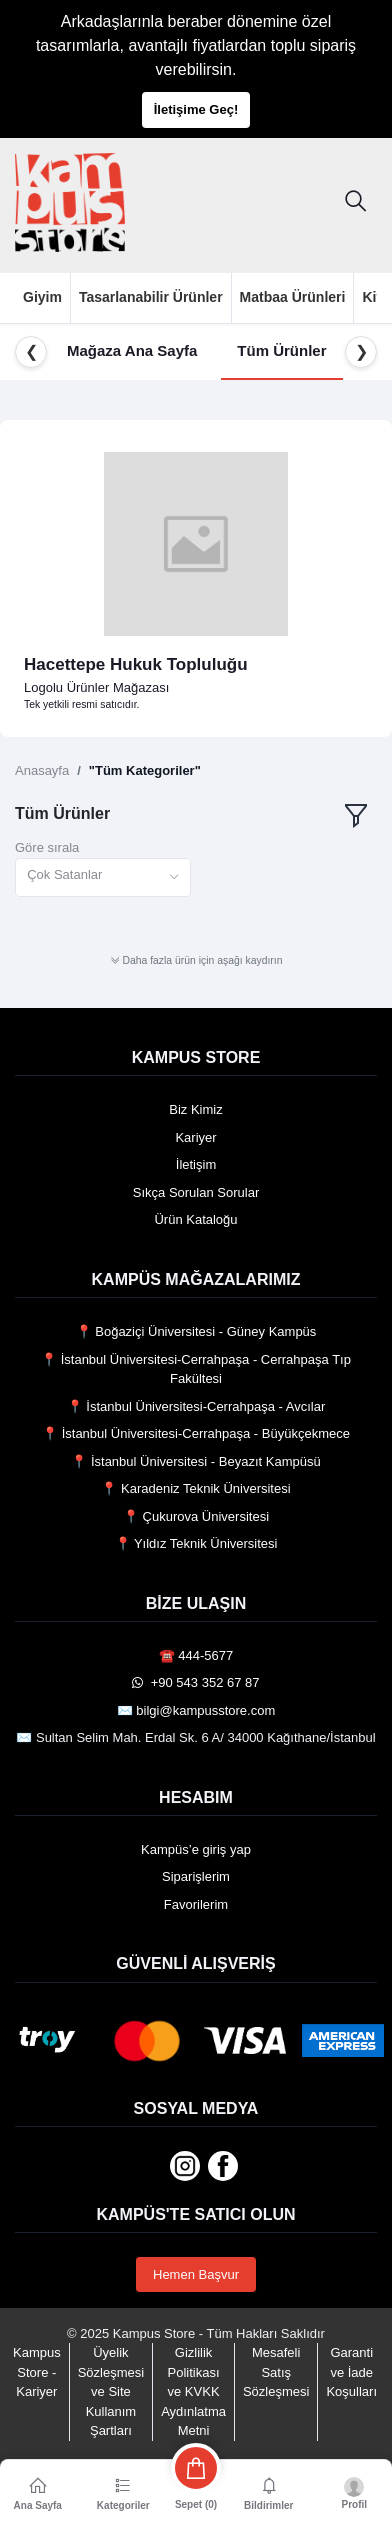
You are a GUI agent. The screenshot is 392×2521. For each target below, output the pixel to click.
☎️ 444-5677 (196, 1655)
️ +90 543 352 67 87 (195, 1682)
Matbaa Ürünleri (293, 297)
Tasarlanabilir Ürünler (151, 297)
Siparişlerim (196, 1876)
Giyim (42, 297)
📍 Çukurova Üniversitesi (196, 1516)
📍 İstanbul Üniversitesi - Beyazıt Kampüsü (195, 1461)
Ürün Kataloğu (195, 1219)
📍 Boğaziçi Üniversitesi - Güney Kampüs (196, 1331)
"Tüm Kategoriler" (145, 770)
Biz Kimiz (195, 1109)
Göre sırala (47, 847)
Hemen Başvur (196, 2274)
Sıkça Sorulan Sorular (196, 1192)
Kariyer (195, 1137)
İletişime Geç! (196, 109)
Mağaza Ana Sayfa (132, 350)
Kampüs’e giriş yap (196, 1849)
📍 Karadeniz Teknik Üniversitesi (195, 1488)
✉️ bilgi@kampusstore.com (196, 1710)
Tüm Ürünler (281, 350)
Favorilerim (196, 1904)
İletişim (196, 1164)
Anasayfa (42, 770)
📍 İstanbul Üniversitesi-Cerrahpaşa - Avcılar (196, 1406)
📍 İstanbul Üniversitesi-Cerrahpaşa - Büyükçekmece (196, 1433)
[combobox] (103, 877)
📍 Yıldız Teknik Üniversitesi (196, 1543)
